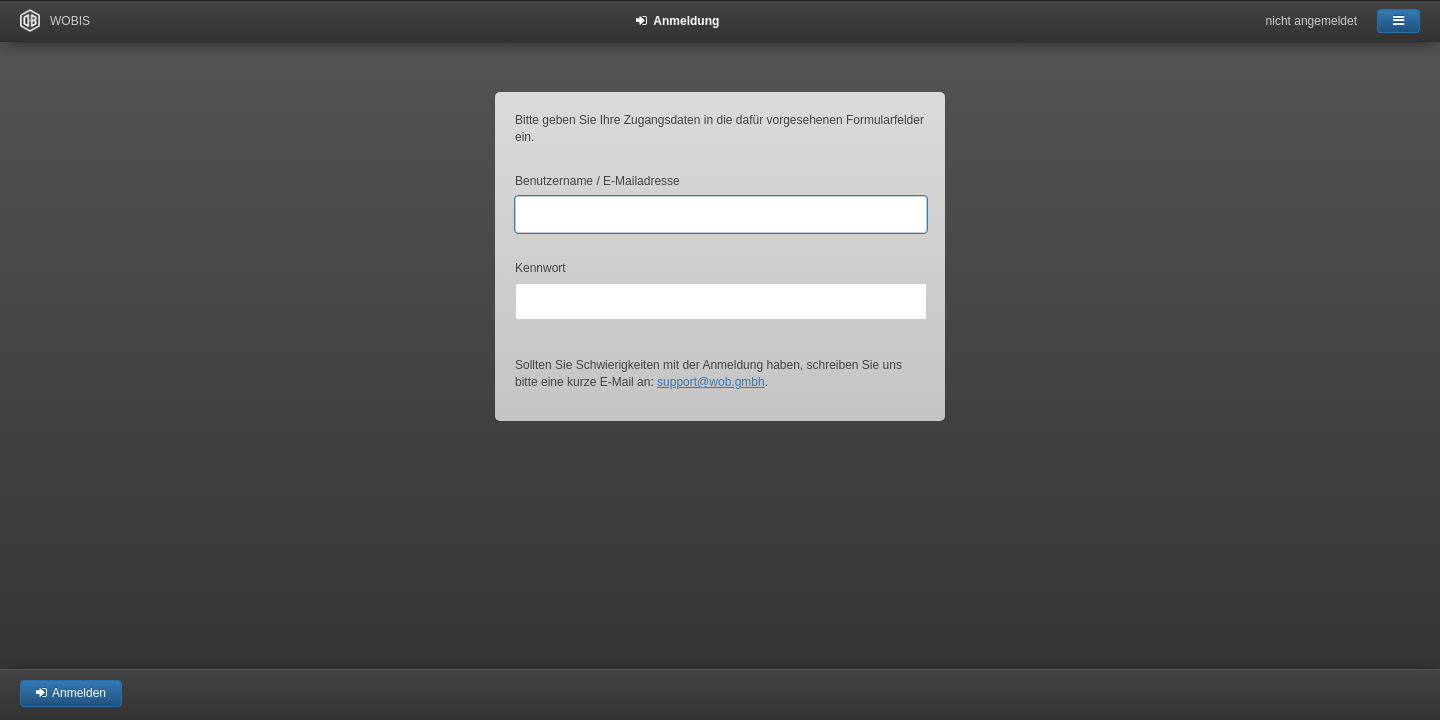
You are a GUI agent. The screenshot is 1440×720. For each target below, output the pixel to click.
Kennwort (540, 268)
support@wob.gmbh (711, 382)
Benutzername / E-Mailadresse (597, 181)
